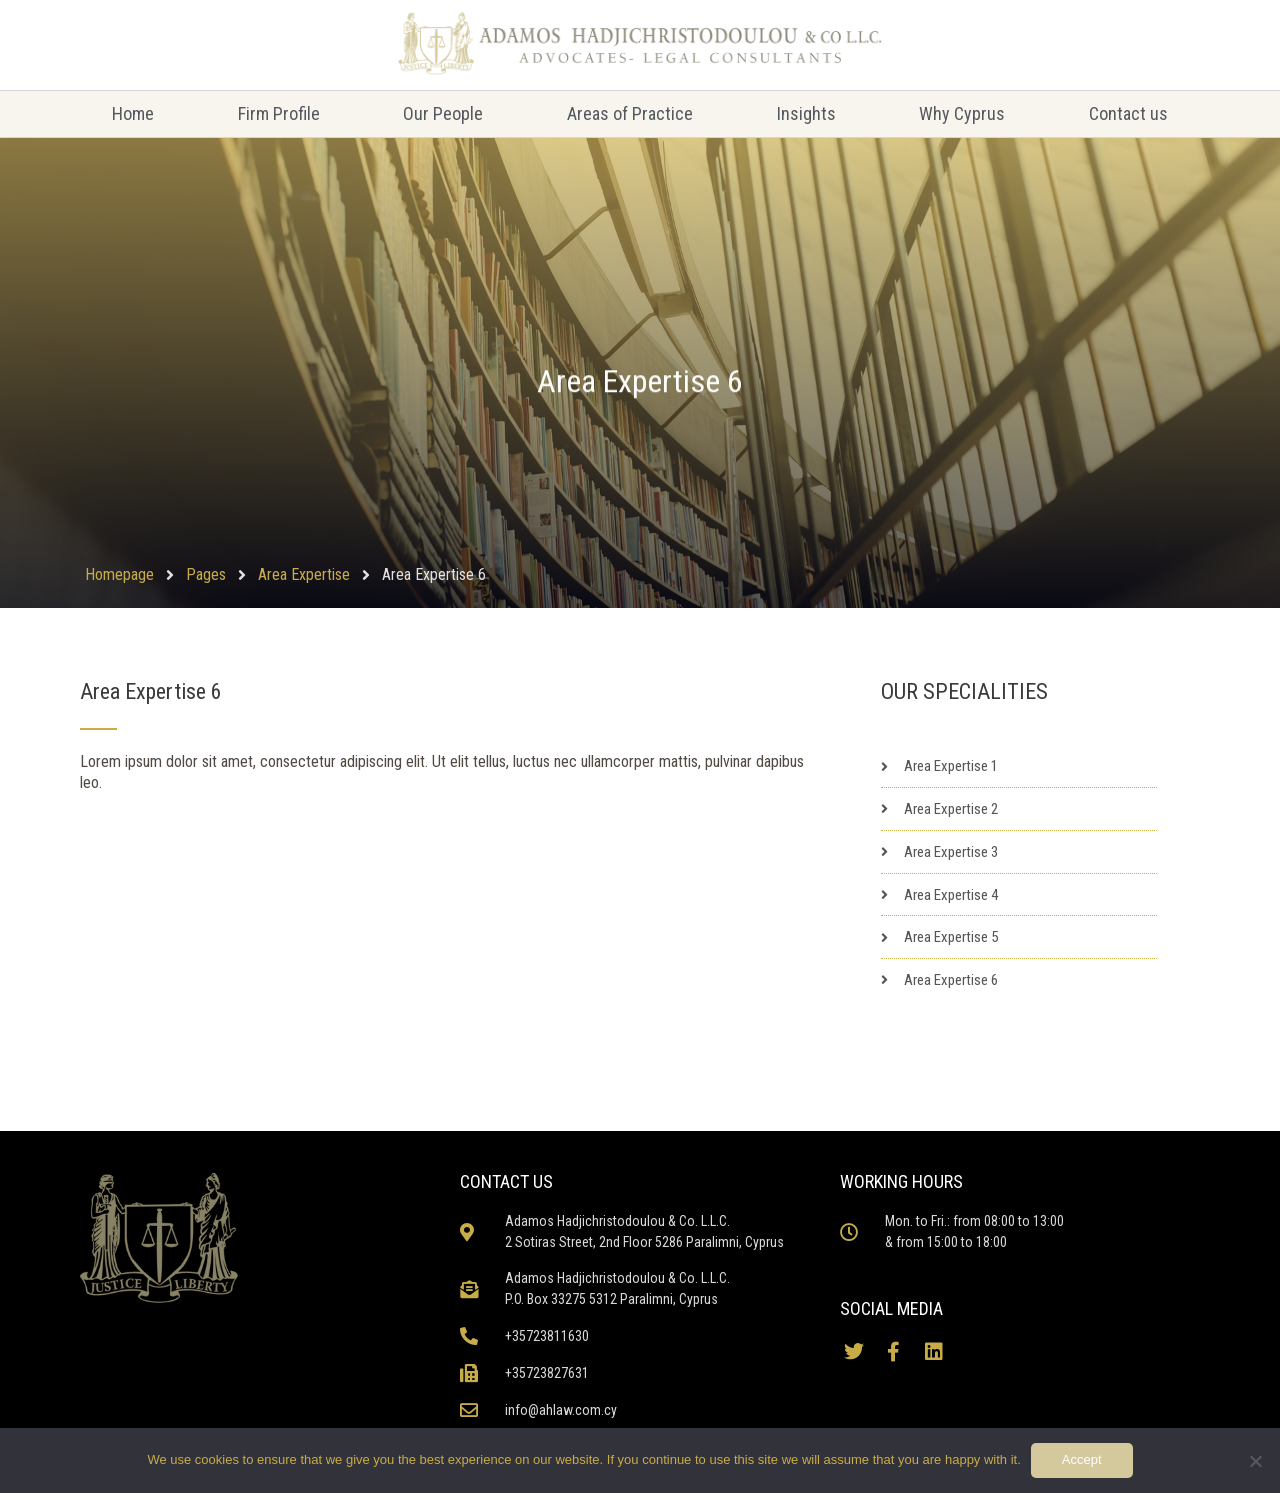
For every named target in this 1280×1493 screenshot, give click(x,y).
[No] (1255, 1461)
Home (133, 113)
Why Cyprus (962, 113)
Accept (1082, 1459)
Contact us (1128, 113)
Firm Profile (279, 113)
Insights (806, 113)
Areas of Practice (630, 113)
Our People (443, 113)
